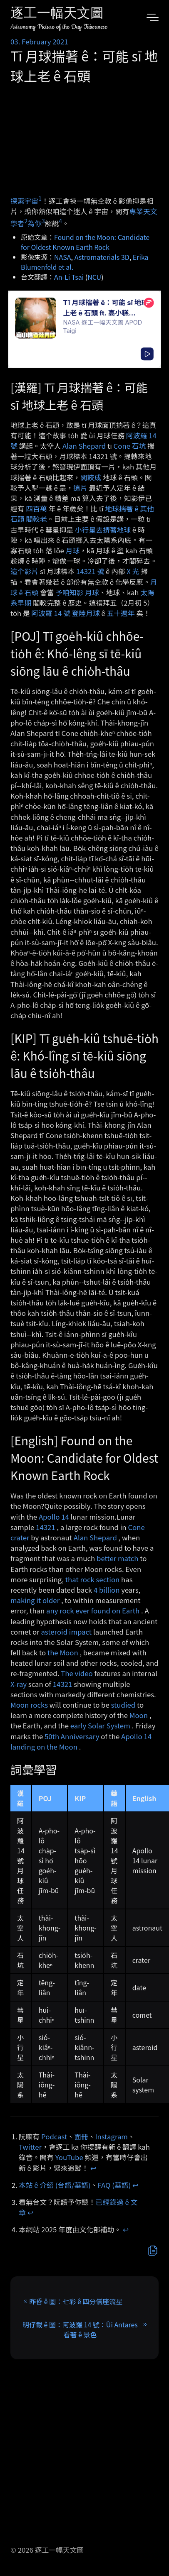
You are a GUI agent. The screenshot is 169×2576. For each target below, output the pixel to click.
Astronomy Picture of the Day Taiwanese (58, 26)
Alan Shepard (84, 446)
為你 (34, 223)
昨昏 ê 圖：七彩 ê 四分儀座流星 (75, 2301)
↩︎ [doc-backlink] (93, 2168)
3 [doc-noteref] (43, 221)
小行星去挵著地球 (103, 530)
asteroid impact (66, 1632)
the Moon (62, 1652)
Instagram (111, 2136)
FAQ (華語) (114, 2185)
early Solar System (100, 1725)
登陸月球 (86, 613)
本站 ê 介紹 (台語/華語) (55, 2185)
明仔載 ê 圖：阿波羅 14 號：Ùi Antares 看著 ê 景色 (80, 2329)
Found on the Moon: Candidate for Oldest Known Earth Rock (85, 242)
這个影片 (24, 571)
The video (77, 1673)
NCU (94, 277)
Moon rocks (29, 1705)
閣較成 (90, 477)
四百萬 (36, 508)
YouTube (69, 2157)
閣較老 (36, 519)
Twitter (30, 2147)
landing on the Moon (43, 1747)
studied (123, 1705)
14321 (45, 1527)
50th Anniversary (72, 1736)
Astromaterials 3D (102, 257)
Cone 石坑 (130, 446)
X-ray (18, 1684)
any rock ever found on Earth (92, 1610)
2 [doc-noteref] (26, 221)
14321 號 (90, 571)
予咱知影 (69, 592)
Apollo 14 (54, 1517)
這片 (80, 488)
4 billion (107, 1590)
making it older (35, 1600)
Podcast (54, 2136)
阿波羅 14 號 (51, 613)
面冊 (81, 2136)
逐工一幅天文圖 (57, 14)
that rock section (92, 1579)
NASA (62, 257)
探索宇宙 (24, 201)
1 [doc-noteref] (40, 198)
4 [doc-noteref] (60, 221)
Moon (138, 1715)
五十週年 (121, 613)
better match (117, 1558)
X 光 (133, 571)
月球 (73, 550)
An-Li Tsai (69, 277)
